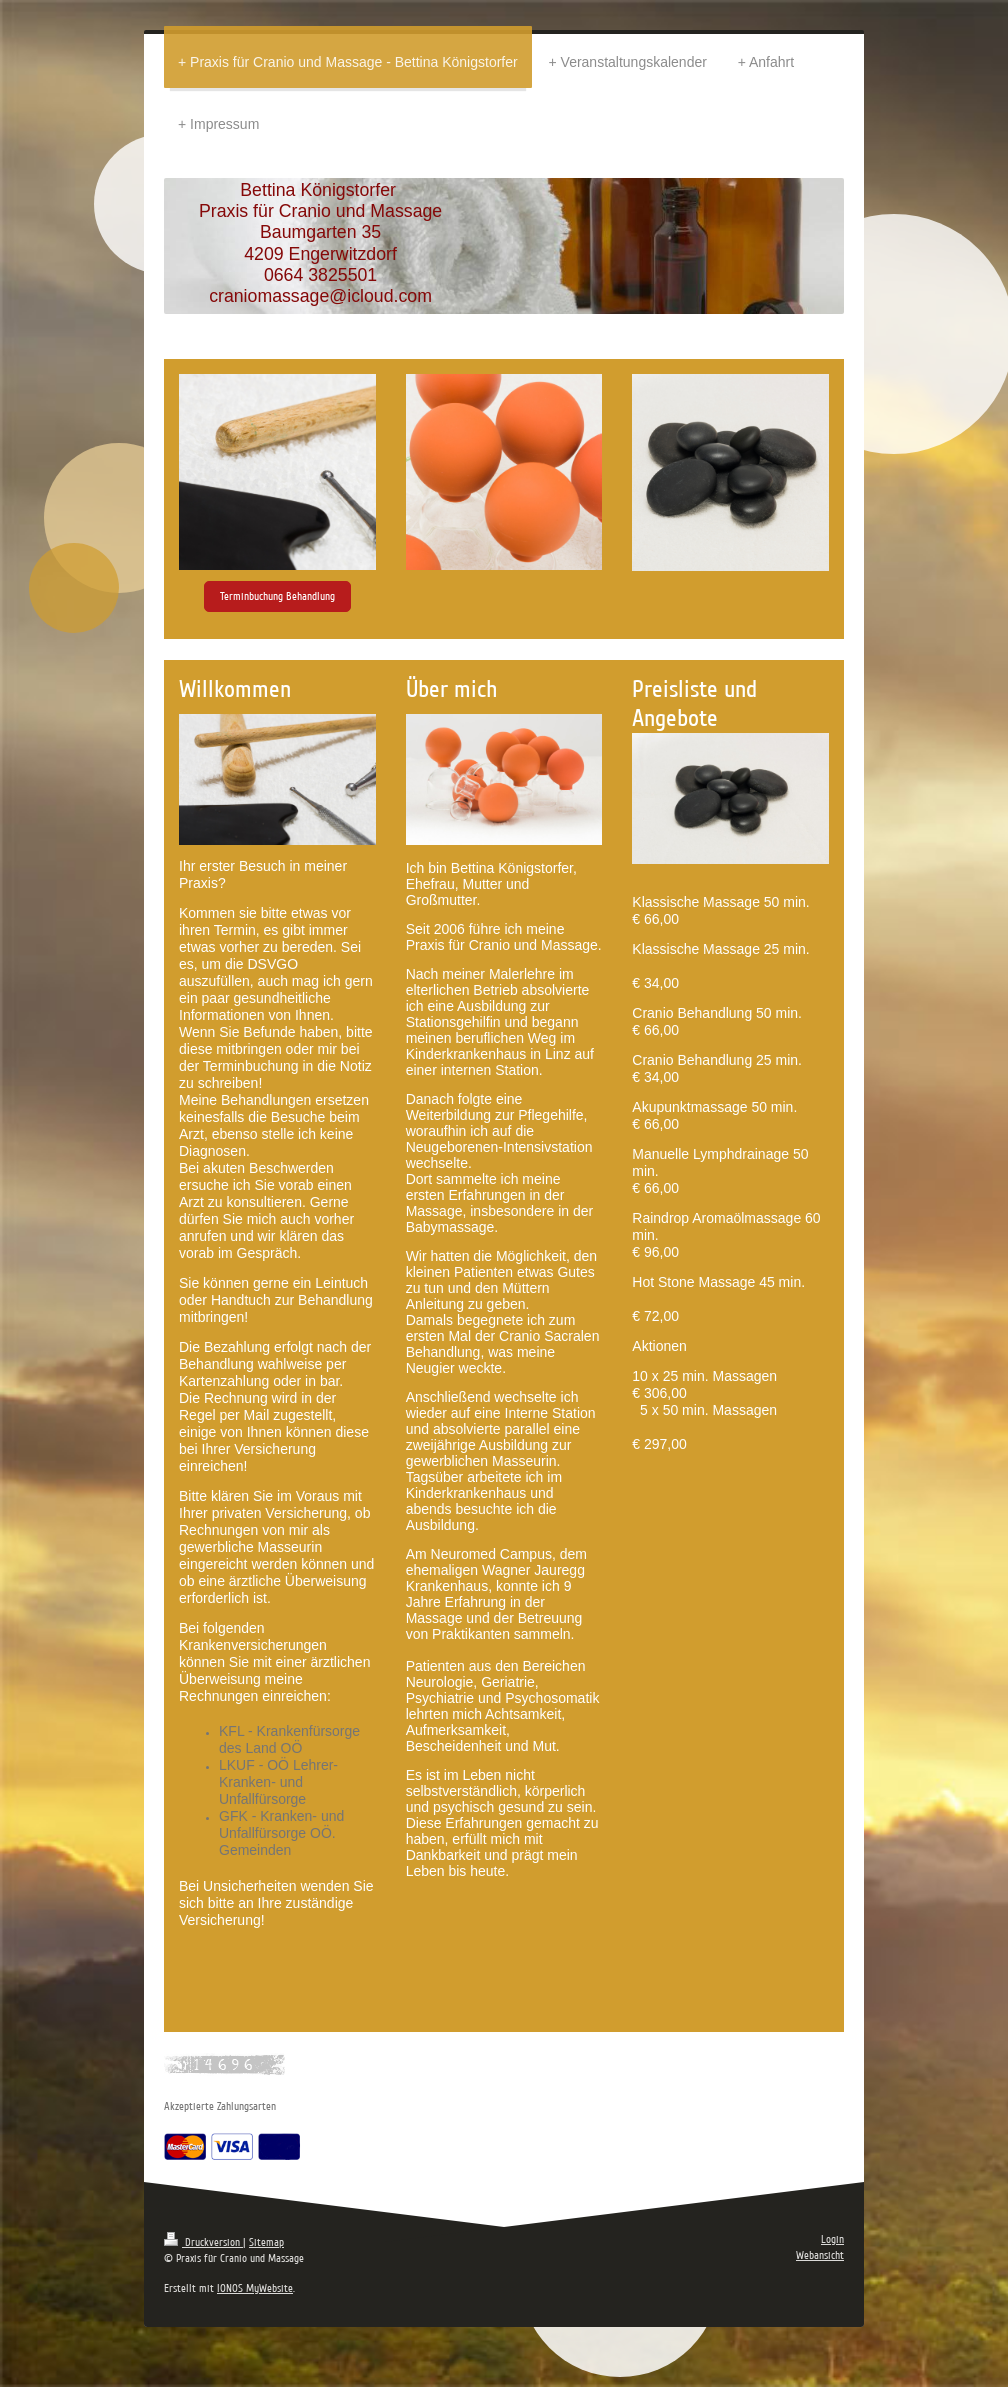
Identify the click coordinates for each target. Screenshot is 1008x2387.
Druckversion (203, 2242)
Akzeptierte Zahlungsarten (220, 2106)
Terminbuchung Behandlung (277, 596)
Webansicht (820, 2255)
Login (832, 2239)
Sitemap (266, 2242)
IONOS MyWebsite (255, 2288)
